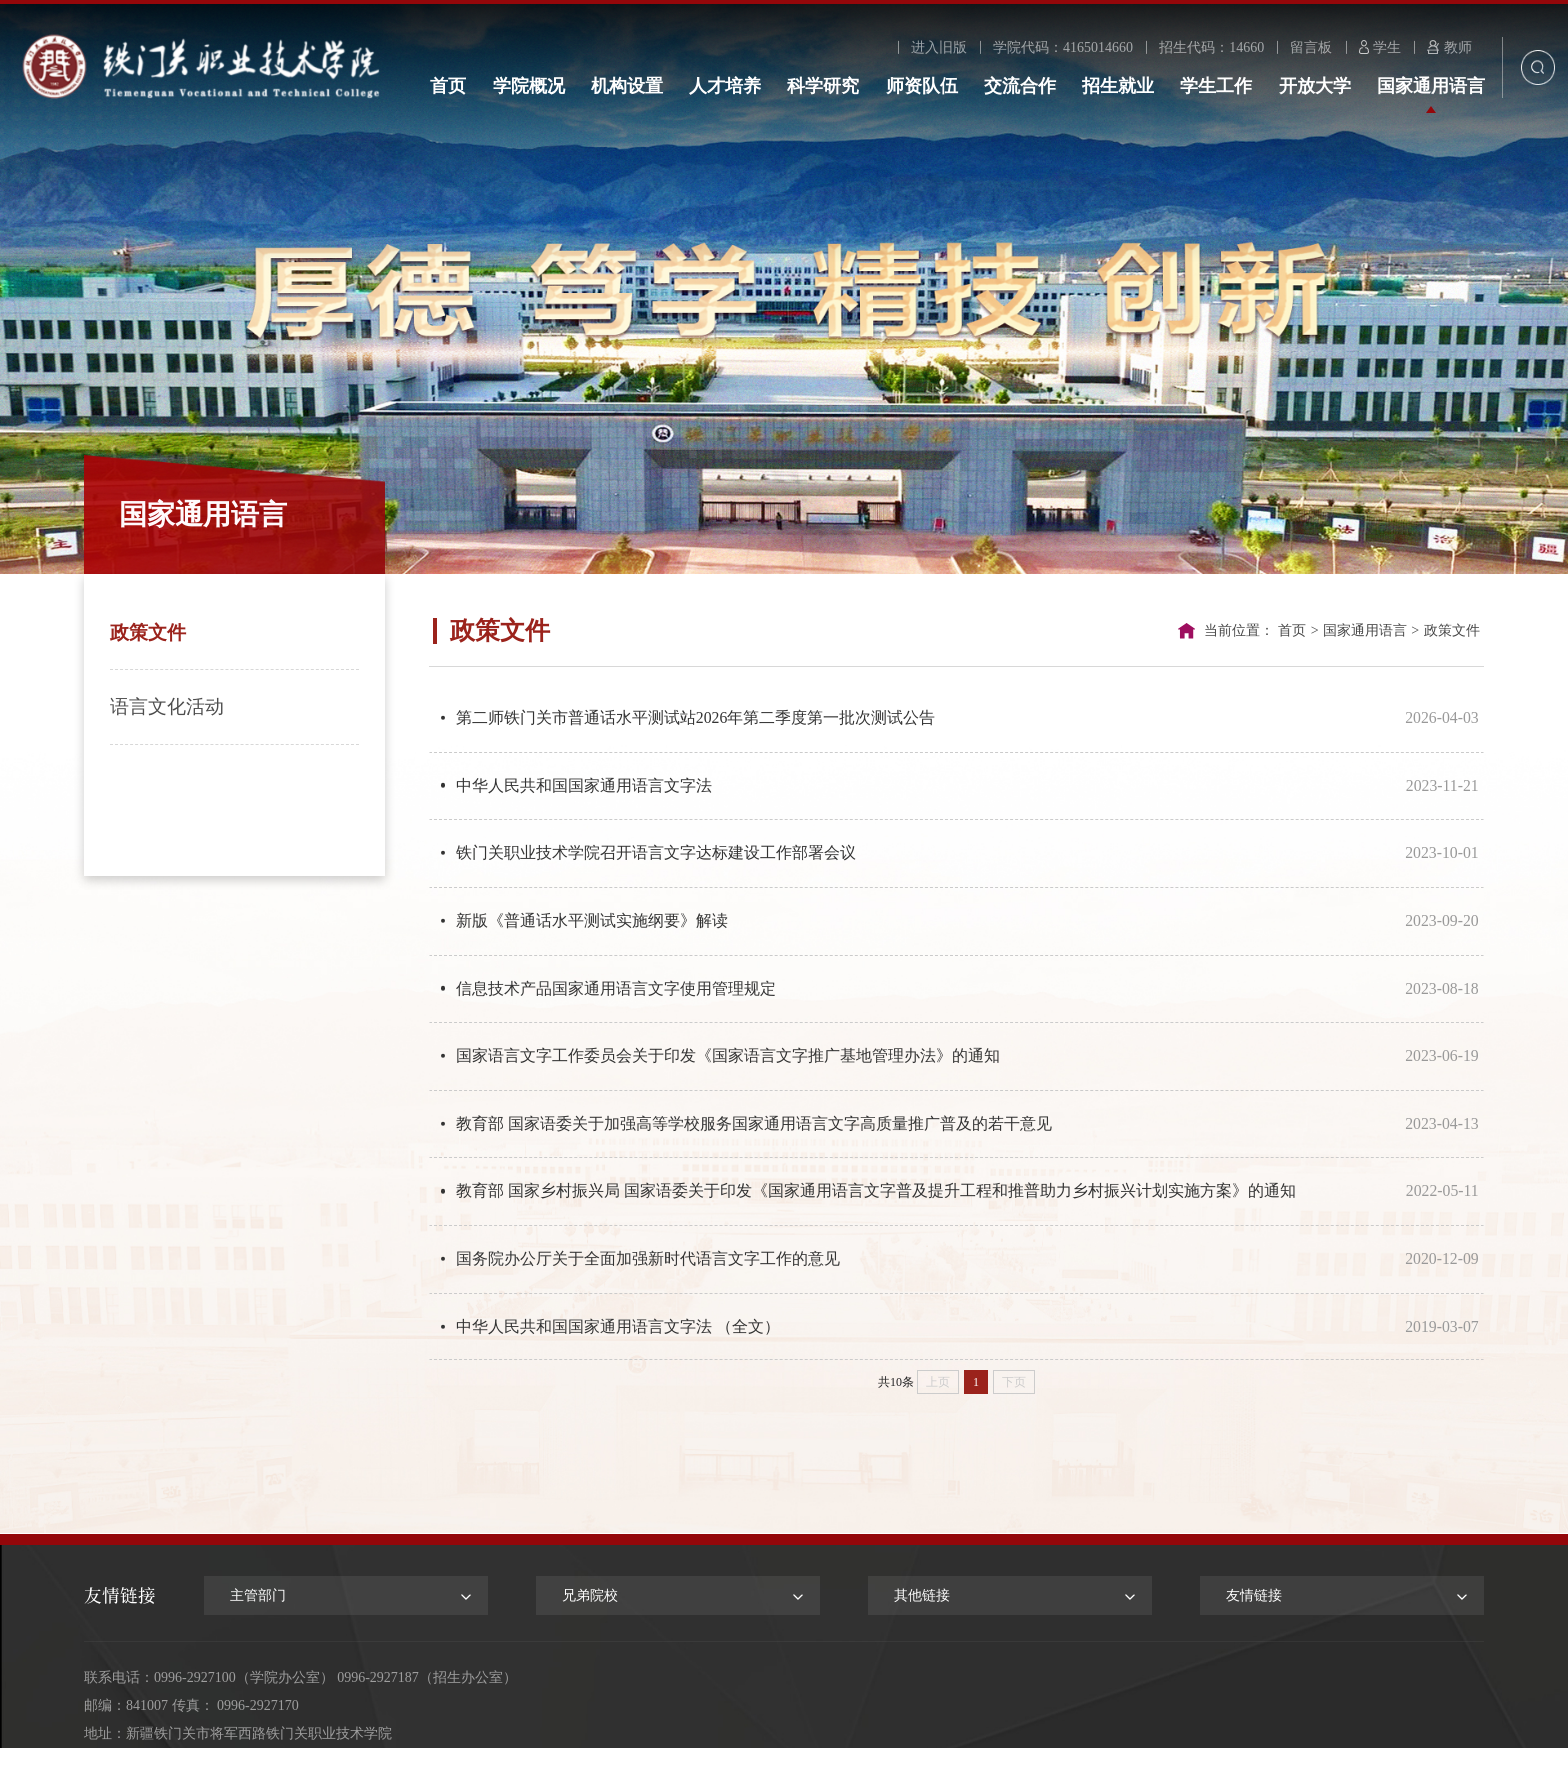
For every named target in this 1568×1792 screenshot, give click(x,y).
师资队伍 (922, 86)
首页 (448, 86)
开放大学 (1315, 86)
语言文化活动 (167, 706)
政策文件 (148, 632)
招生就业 (1118, 86)
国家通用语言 (1431, 86)
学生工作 (1216, 86)
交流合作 (1020, 86)
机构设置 (627, 86)
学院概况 (529, 86)
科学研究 (823, 86)
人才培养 (725, 86)
